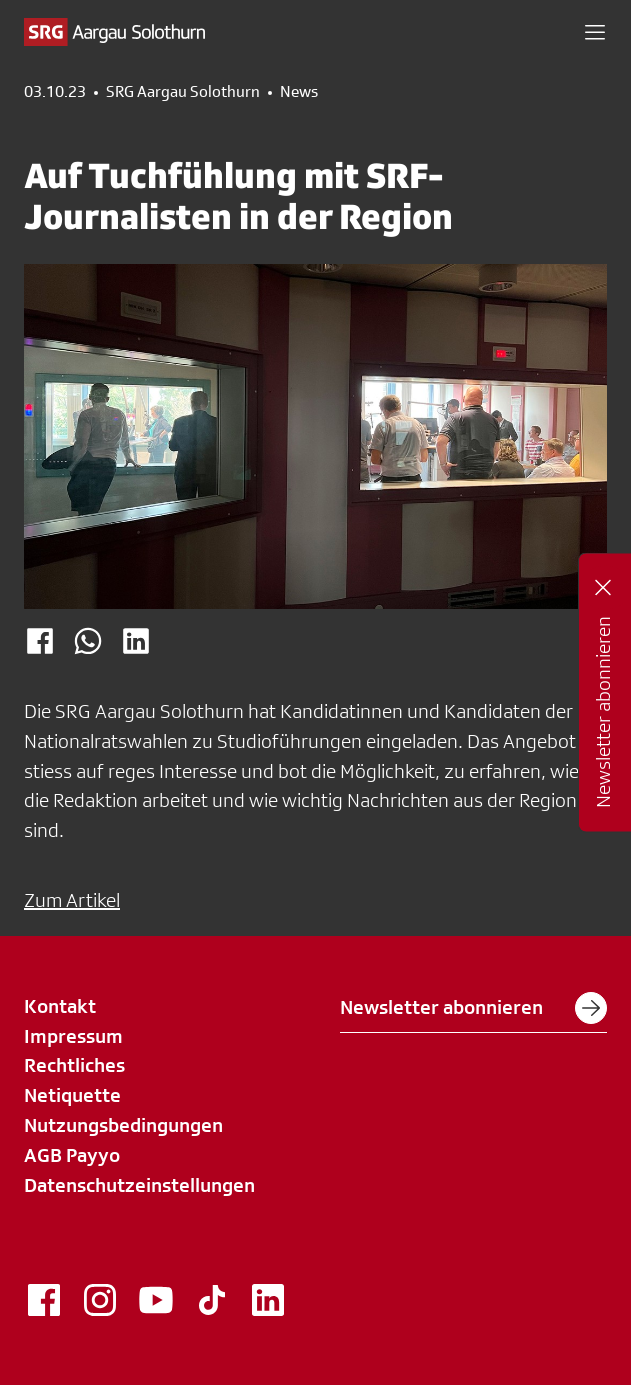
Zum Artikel (72, 900)
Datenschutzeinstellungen (139, 1185)
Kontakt (60, 1006)
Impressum (73, 1036)
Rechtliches (74, 1065)
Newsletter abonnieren (473, 1008)
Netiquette (72, 1095)
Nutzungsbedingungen (123, 1125)
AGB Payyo (72, 1155)
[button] (595, 32)
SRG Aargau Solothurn (183, 92)
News (299, 92)
